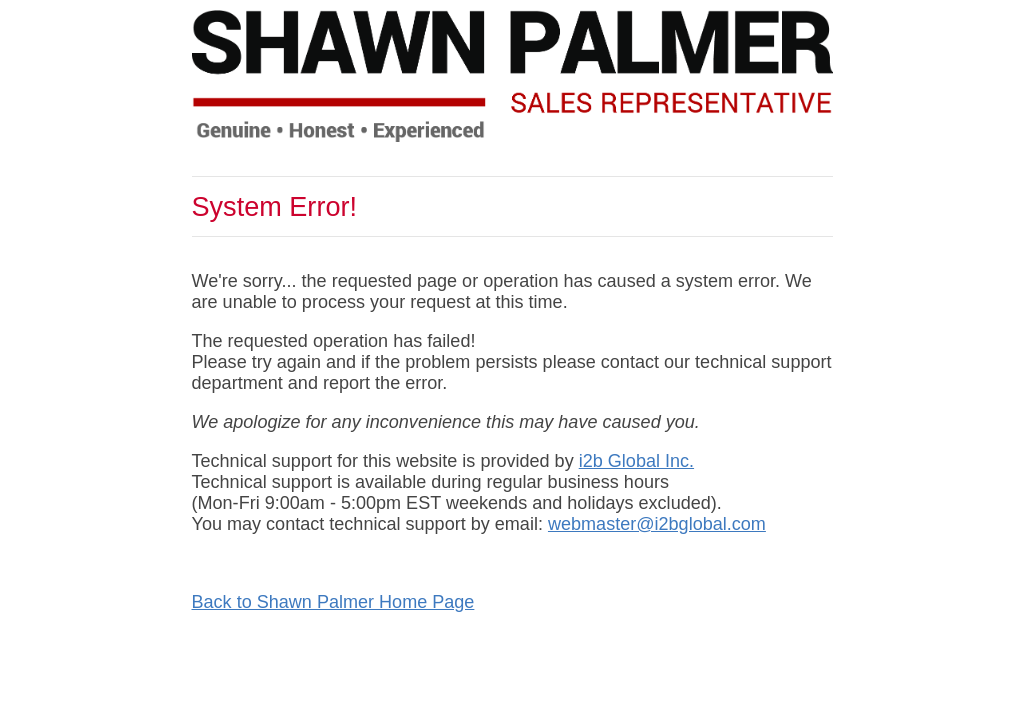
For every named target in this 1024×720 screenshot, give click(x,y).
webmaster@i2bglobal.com (657, 524)
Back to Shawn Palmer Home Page (333, 602)
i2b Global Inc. (636, 461)
